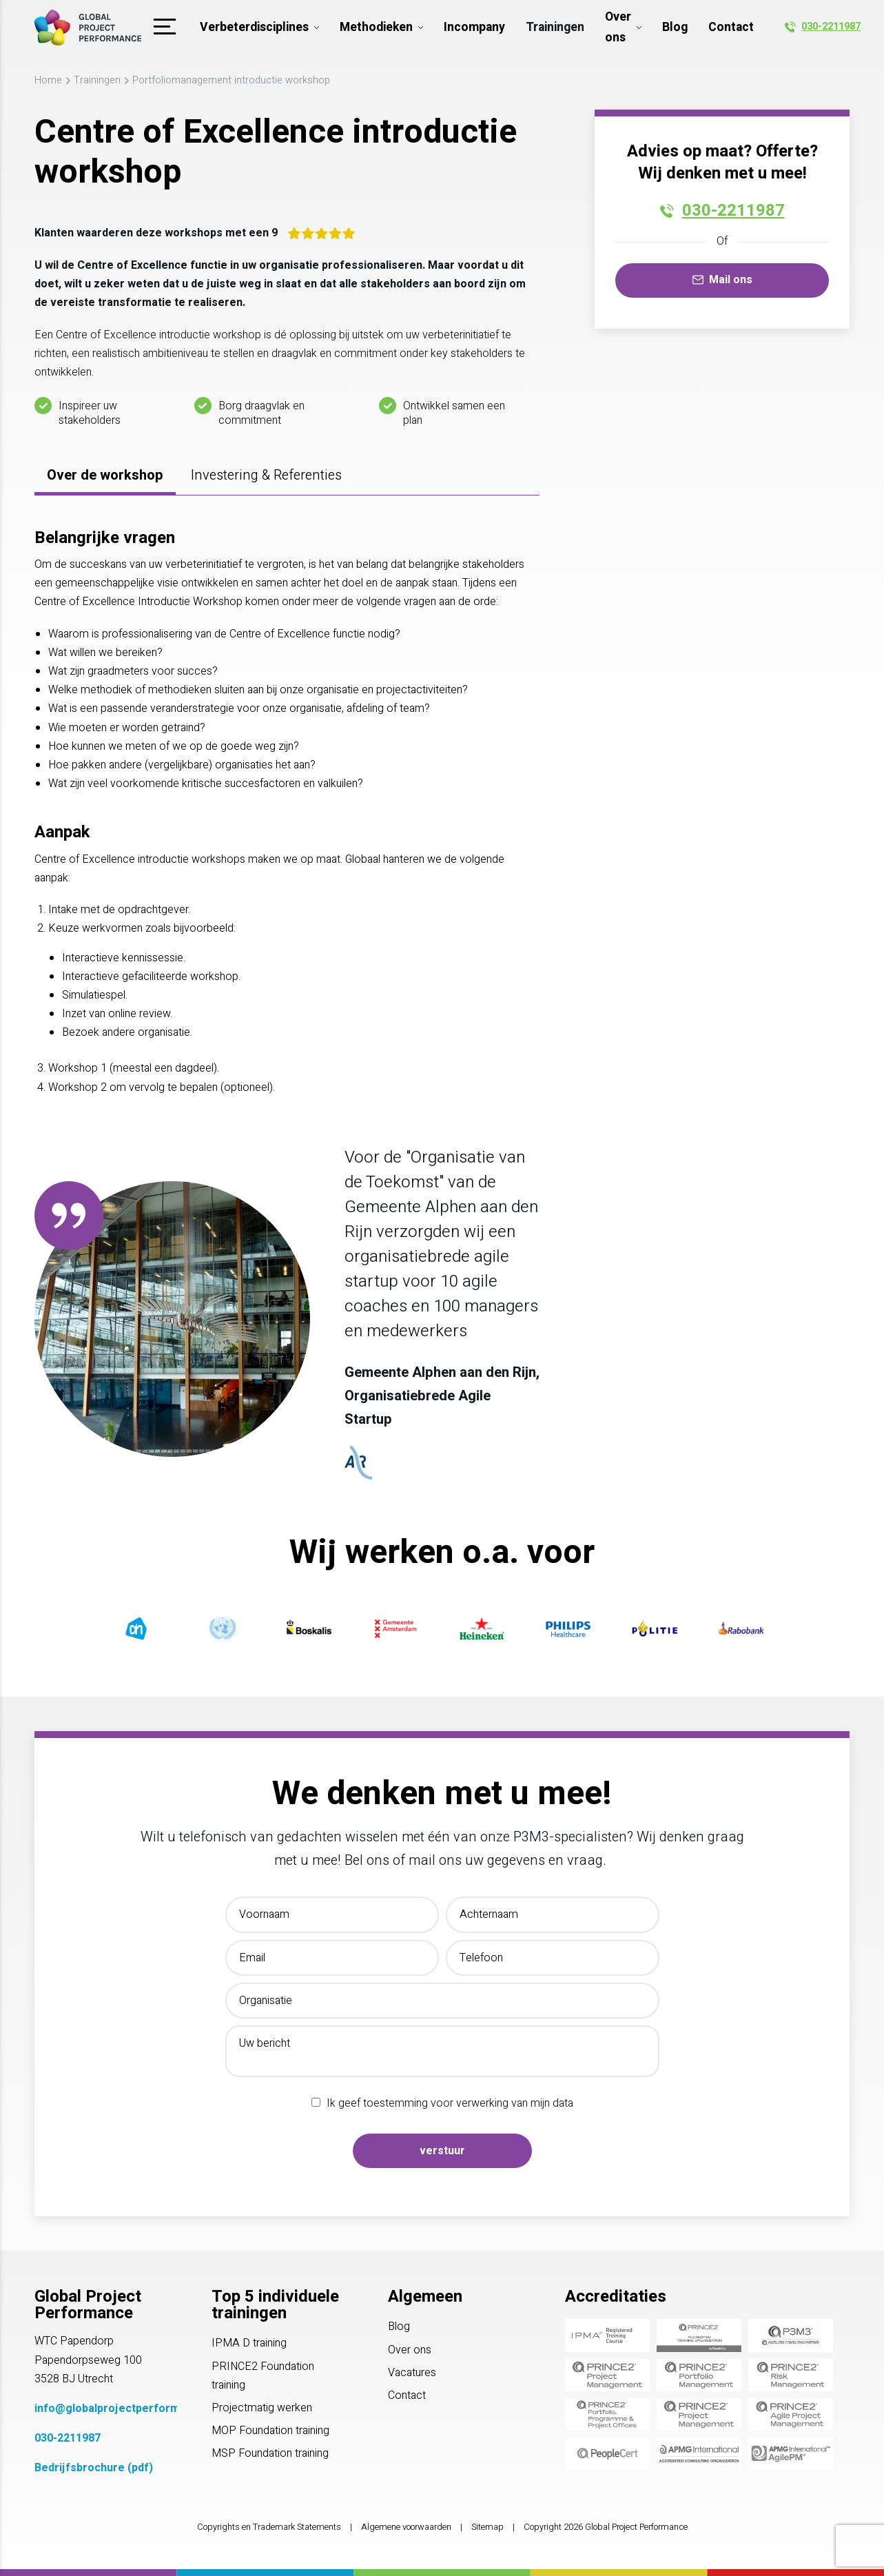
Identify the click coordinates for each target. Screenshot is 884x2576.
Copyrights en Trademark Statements (269, 2527)
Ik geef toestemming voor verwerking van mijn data (450, 2103)
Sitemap (487, 2527)
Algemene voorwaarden (406, 2527)
